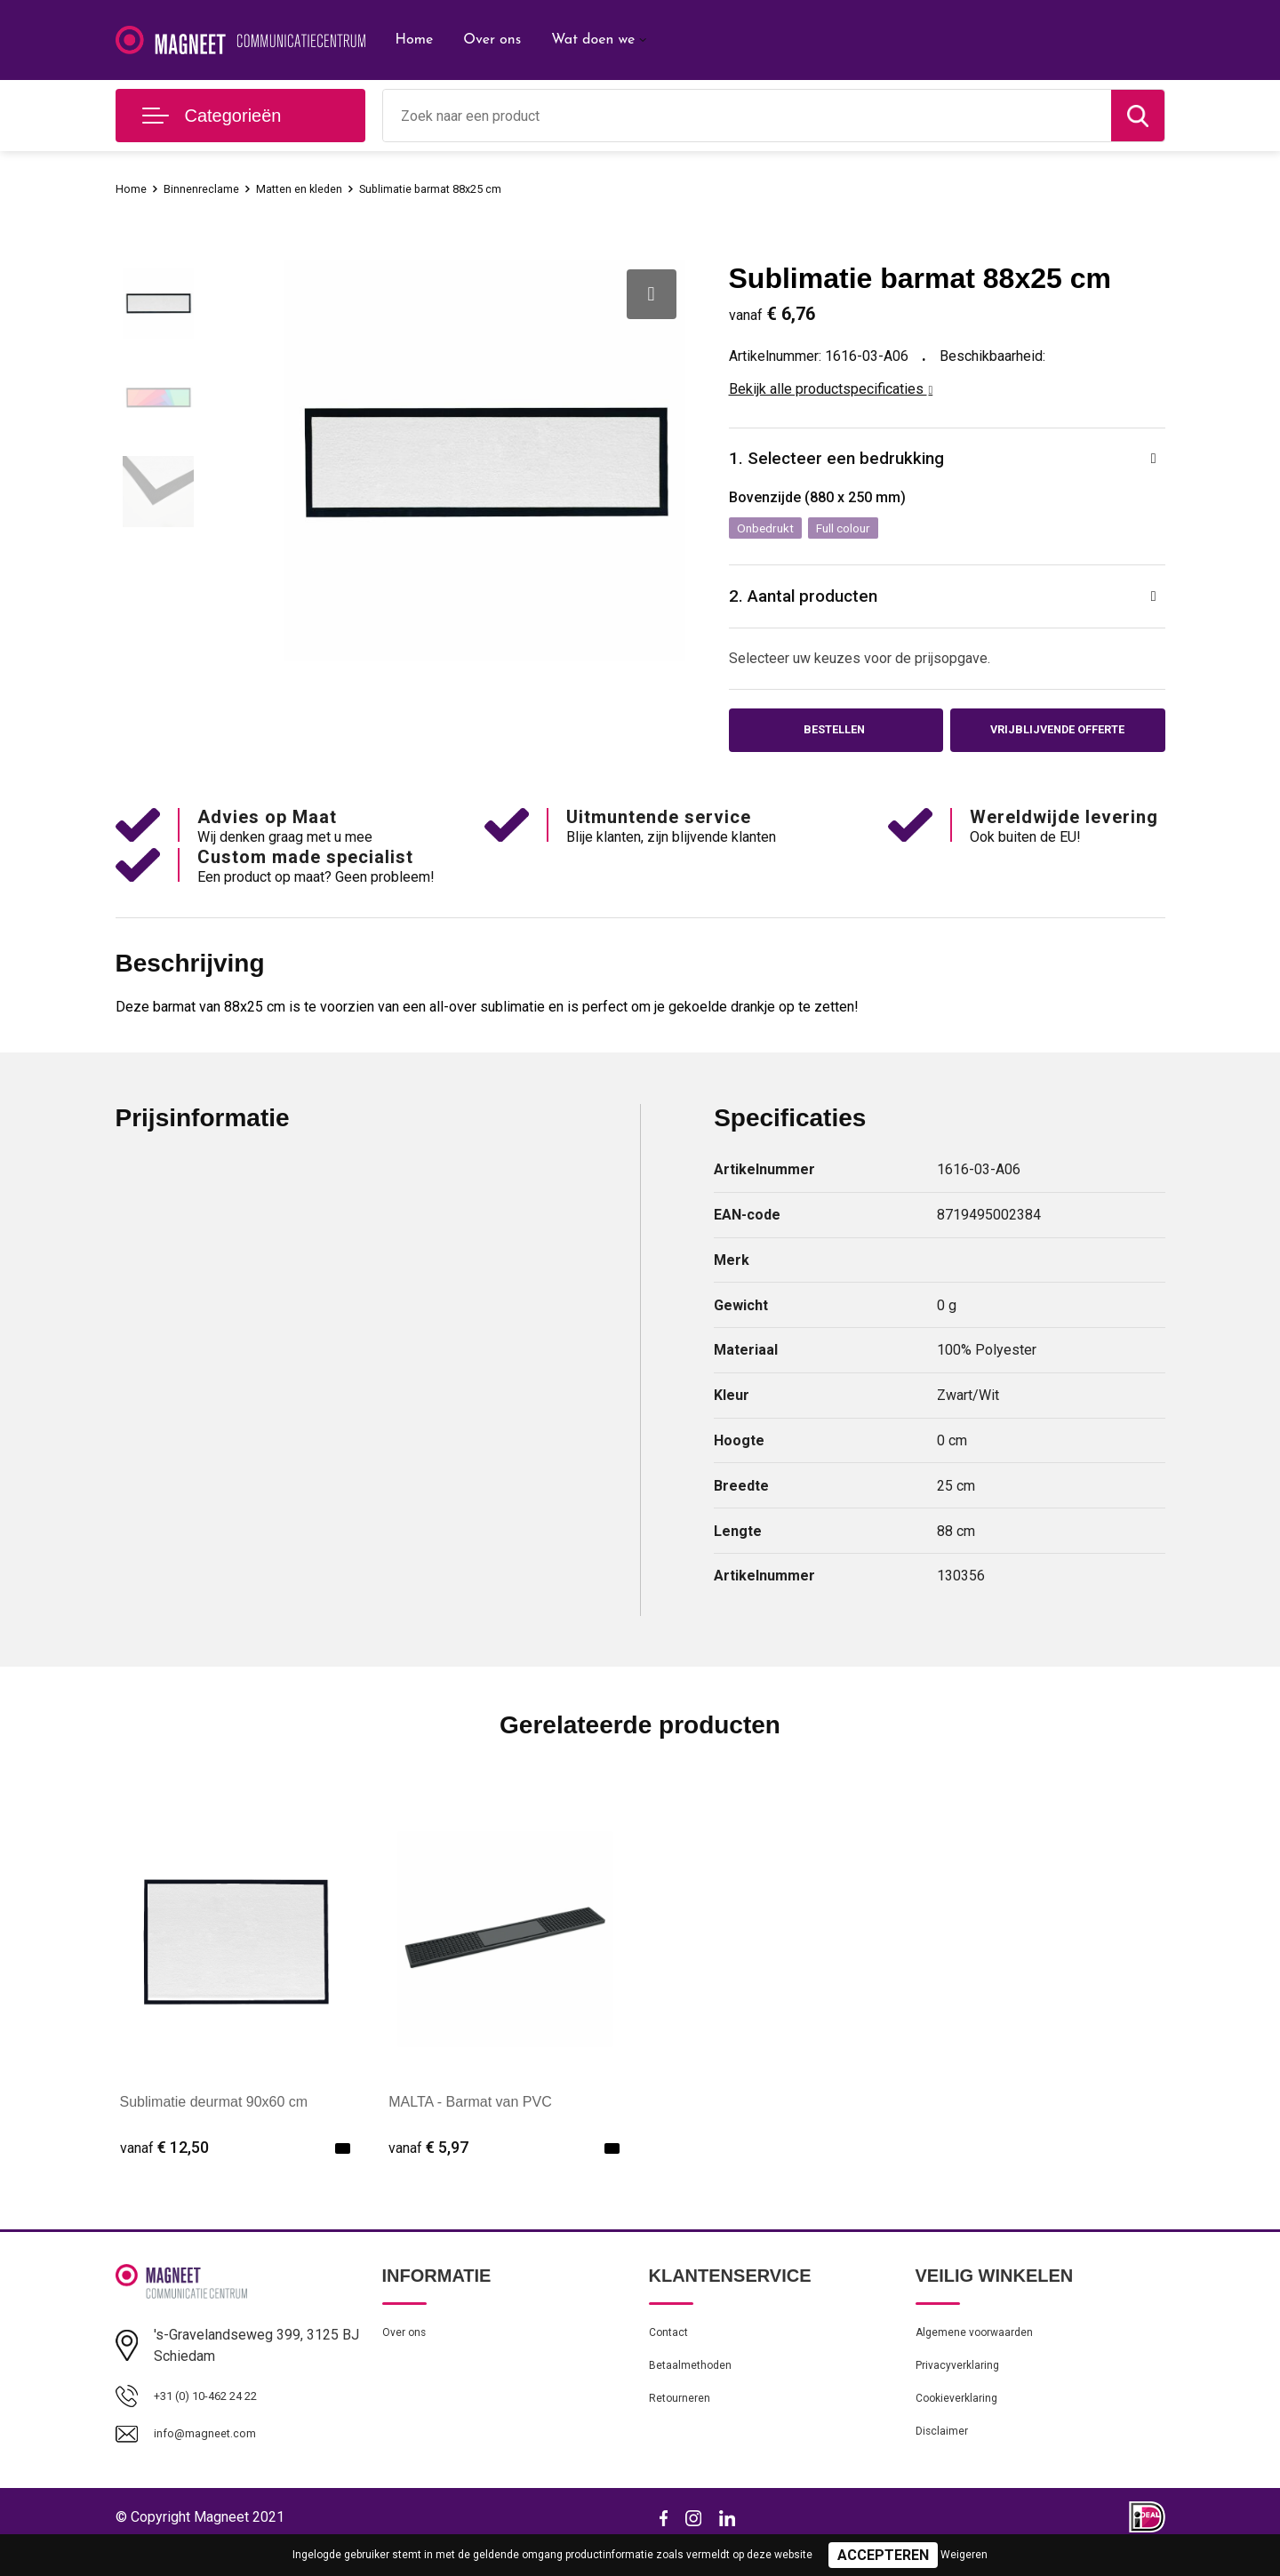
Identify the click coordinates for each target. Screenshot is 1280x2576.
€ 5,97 (428, 2162)
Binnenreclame (211, 188)
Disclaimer (946, 2465)
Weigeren (964, 2554)
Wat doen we (593, 40)
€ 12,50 (164, 2162)
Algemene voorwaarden (985, 2350)
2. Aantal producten (814, 604)
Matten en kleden (321, 188)
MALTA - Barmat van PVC (469, 2116)
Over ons (492, 40)
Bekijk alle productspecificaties (831, 388)
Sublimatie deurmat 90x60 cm (214, 2116)
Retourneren (685, 2427)
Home (415, 40)
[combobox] (747, 115)
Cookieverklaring (964, 2427)
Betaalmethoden (697, 2388)
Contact (672, 2350)
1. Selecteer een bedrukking (849, 461)
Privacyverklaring (964, 2388)
